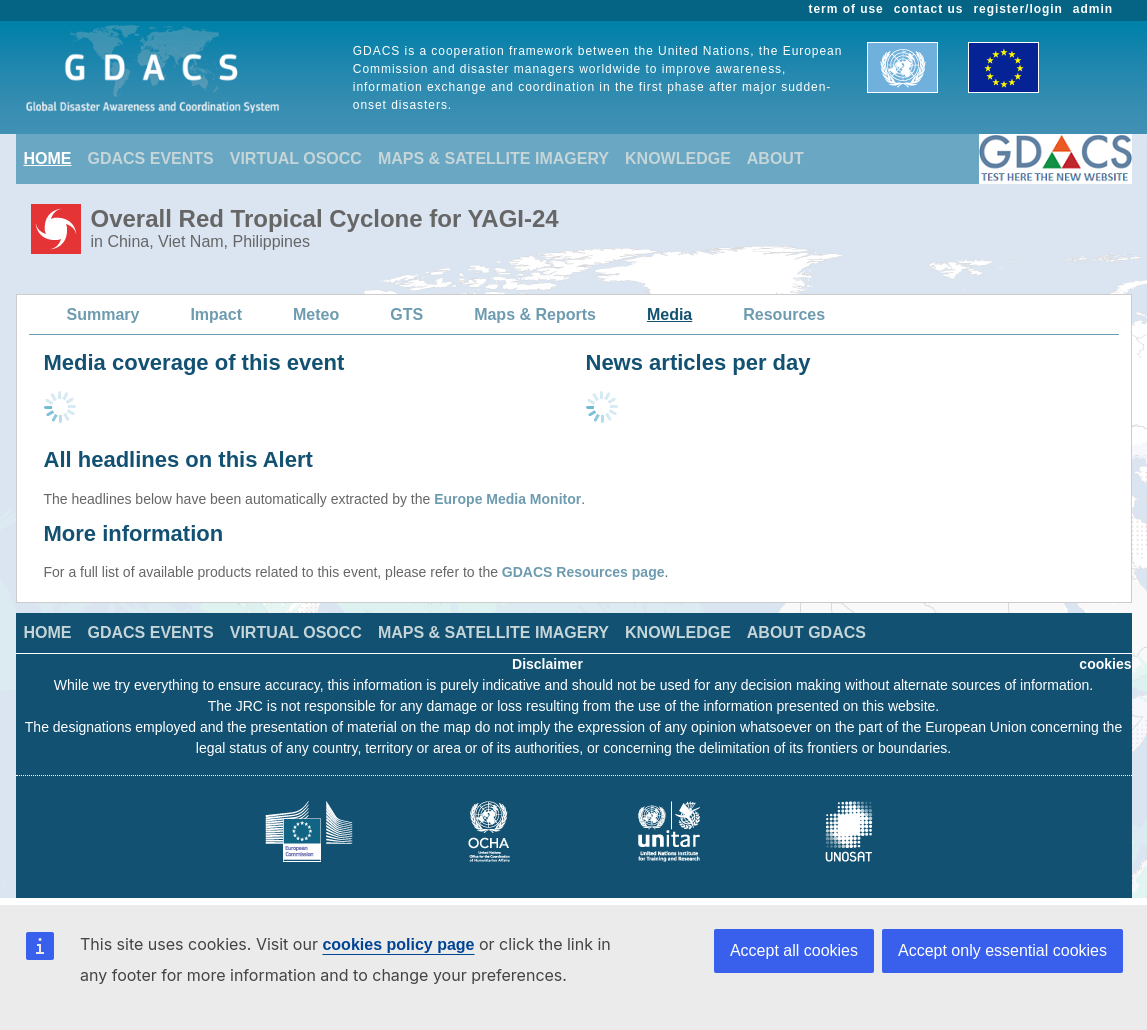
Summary (103, 314)
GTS (406, 314)
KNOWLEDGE (678, 158)
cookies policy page (398, 944)
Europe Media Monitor (507, 499)
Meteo (316, 314)
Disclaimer (547, 664)
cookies (1105, 664)
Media (669, 314)
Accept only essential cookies (1002, 950)
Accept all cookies (794, 950)
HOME (48, 158)
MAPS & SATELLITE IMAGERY (493, 158)
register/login (1017, 9)
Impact (216, 314)
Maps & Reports (535, 314)
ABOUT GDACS (806, 632)
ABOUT (775, 158)
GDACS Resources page (583, 572)
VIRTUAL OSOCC (296, 158)
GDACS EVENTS (151, 158)
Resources (784, 314)
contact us (929, 9)
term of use (846, 9)
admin (1093, 9)
